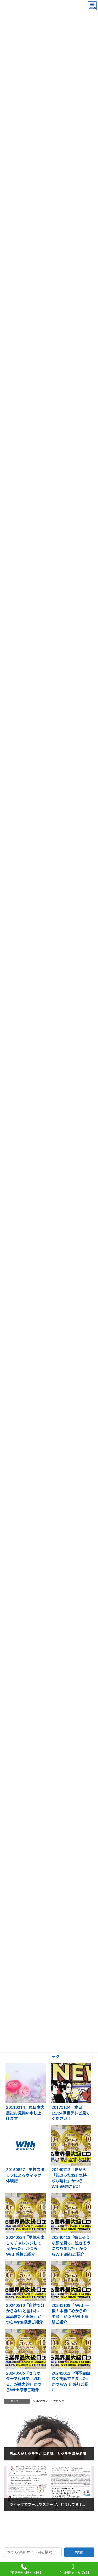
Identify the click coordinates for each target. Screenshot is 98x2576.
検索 (79, 2552)
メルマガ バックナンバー (50, 2401)
